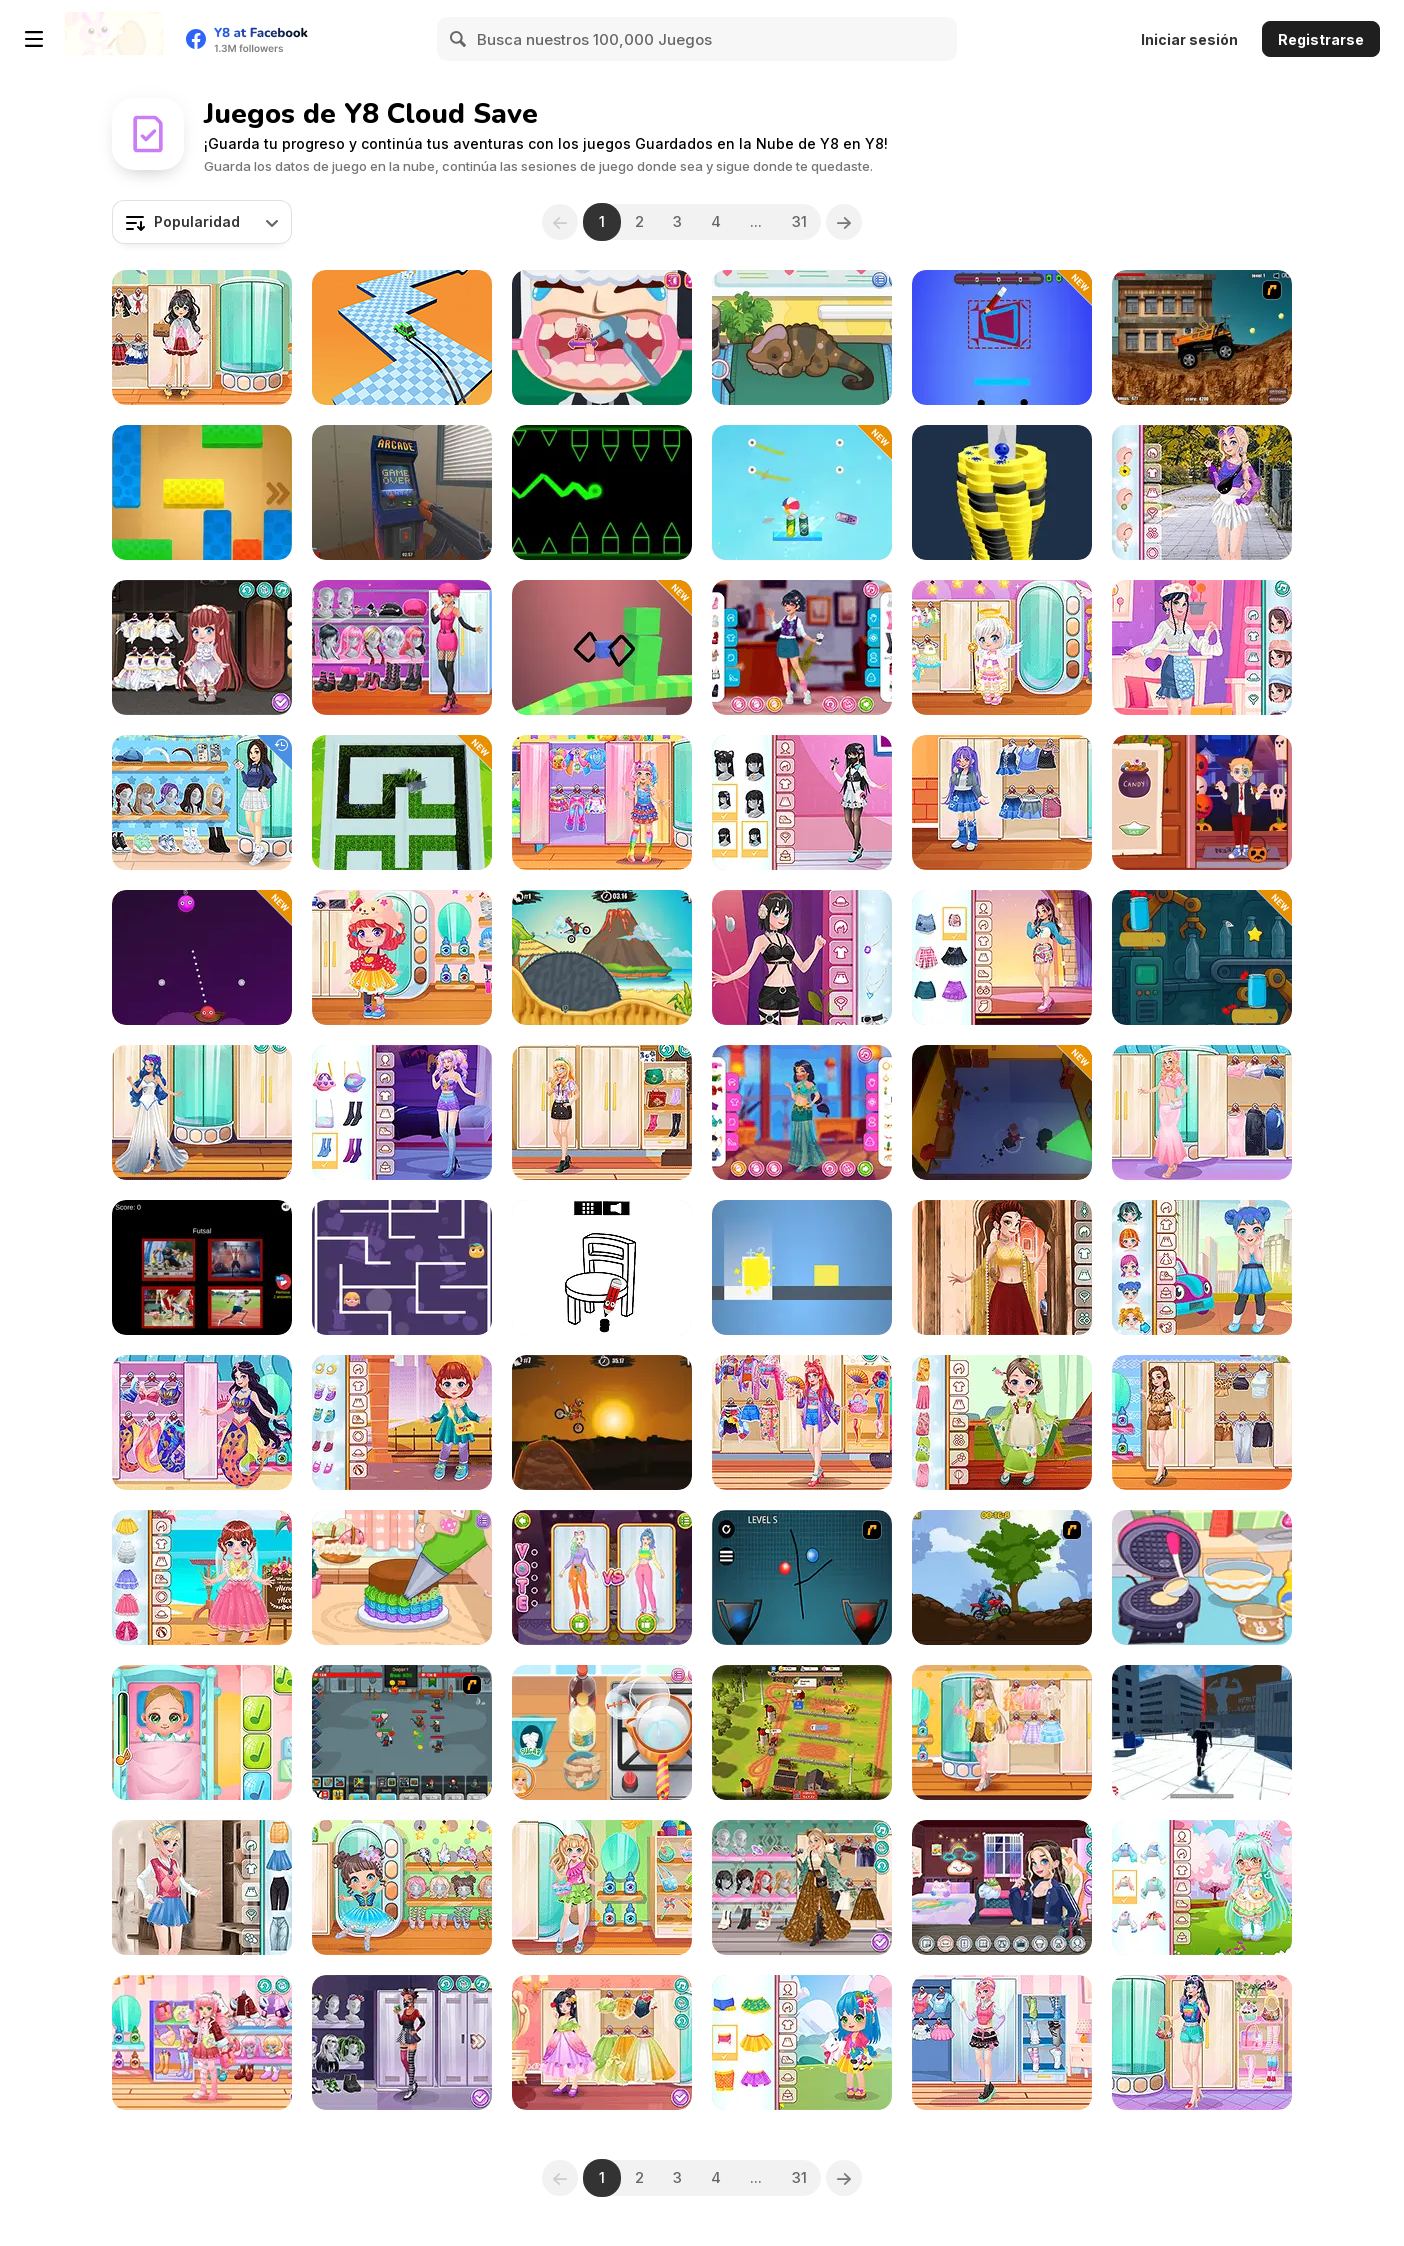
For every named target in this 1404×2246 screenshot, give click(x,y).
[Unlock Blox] (202, 492)
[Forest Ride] (1002, 1577)
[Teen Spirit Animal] (1202, 1422)
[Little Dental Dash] (602, 337)
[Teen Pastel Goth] (802, 802)
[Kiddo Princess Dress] (602, 2042)
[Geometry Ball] (602, 492)
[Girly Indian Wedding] (1002, 1267)
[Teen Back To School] (202, 802)
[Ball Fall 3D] (1002, 492)
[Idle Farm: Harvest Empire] (802, 1732)
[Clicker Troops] (402, 1732)
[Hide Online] (402, 492)
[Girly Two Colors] (402, 647)
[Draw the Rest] (602, 1267)
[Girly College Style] (202, 1887)
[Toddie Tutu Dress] (402, 1887)
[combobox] (202, 222)
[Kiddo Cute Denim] (1002, 802)
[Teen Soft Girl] (1002, 1732)
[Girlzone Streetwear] (802, 957)
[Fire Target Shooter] (202, 957)
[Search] (459, 39)
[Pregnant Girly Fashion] (1202, 1112)
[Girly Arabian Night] (802, 1112)
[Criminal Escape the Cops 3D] (1002, 1112)
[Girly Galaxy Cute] (402, 1112)
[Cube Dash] (802, 1267)
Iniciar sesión (1189, 39)
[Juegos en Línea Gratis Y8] (114, 39)
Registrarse (1321, 39)
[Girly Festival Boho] (802, 1887)
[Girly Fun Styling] (1202, 2042)
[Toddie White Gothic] (202, 647)
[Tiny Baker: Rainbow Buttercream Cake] (402, 1577)
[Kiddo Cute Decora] (602, 802)
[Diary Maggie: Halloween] (1202, 802)
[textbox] (202, 222)
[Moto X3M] (602, 1422)
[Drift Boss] (402, 337)
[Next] (847, 222)
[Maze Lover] (402, 1267)
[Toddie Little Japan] (1002, 1422)
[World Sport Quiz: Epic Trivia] (202, 1267)
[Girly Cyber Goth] (402, 2042)
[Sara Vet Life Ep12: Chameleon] (802, 337)
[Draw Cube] (602, 647)
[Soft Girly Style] (1202, 647)
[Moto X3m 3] (602, 957)
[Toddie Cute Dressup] (1202, 1267)
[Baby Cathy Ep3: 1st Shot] (202, 1732)
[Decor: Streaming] (1002, 1887)
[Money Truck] (1202, 337)
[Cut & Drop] (802, 492)
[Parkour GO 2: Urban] (1202, 1732)
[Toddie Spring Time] (802, 2042)
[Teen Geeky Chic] (602, 1112)
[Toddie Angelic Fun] (1002, 647)
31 (801, 221)
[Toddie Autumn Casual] (402, 1422)
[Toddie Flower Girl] (202, 1577)
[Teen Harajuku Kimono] (802, 1422)
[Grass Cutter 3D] (402, 802)
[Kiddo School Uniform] (202, 337)
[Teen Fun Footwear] (1002, 2042)
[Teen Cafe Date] (802, 647)
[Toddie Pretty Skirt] (402, 957)
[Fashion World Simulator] (602, 1577)
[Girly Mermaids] (202, 1422)
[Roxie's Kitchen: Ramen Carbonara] (602, 1732)
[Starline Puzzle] (1002, 337)
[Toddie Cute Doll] (1202, 1887)
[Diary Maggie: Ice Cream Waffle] (1202, 1577)
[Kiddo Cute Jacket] (202, 2042)
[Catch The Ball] (802, 1577)
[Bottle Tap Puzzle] (1202, 957)
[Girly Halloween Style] (202, 1112)
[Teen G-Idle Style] (1002, 957)
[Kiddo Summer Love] (602, 1887)
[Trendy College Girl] (1202, 492)
